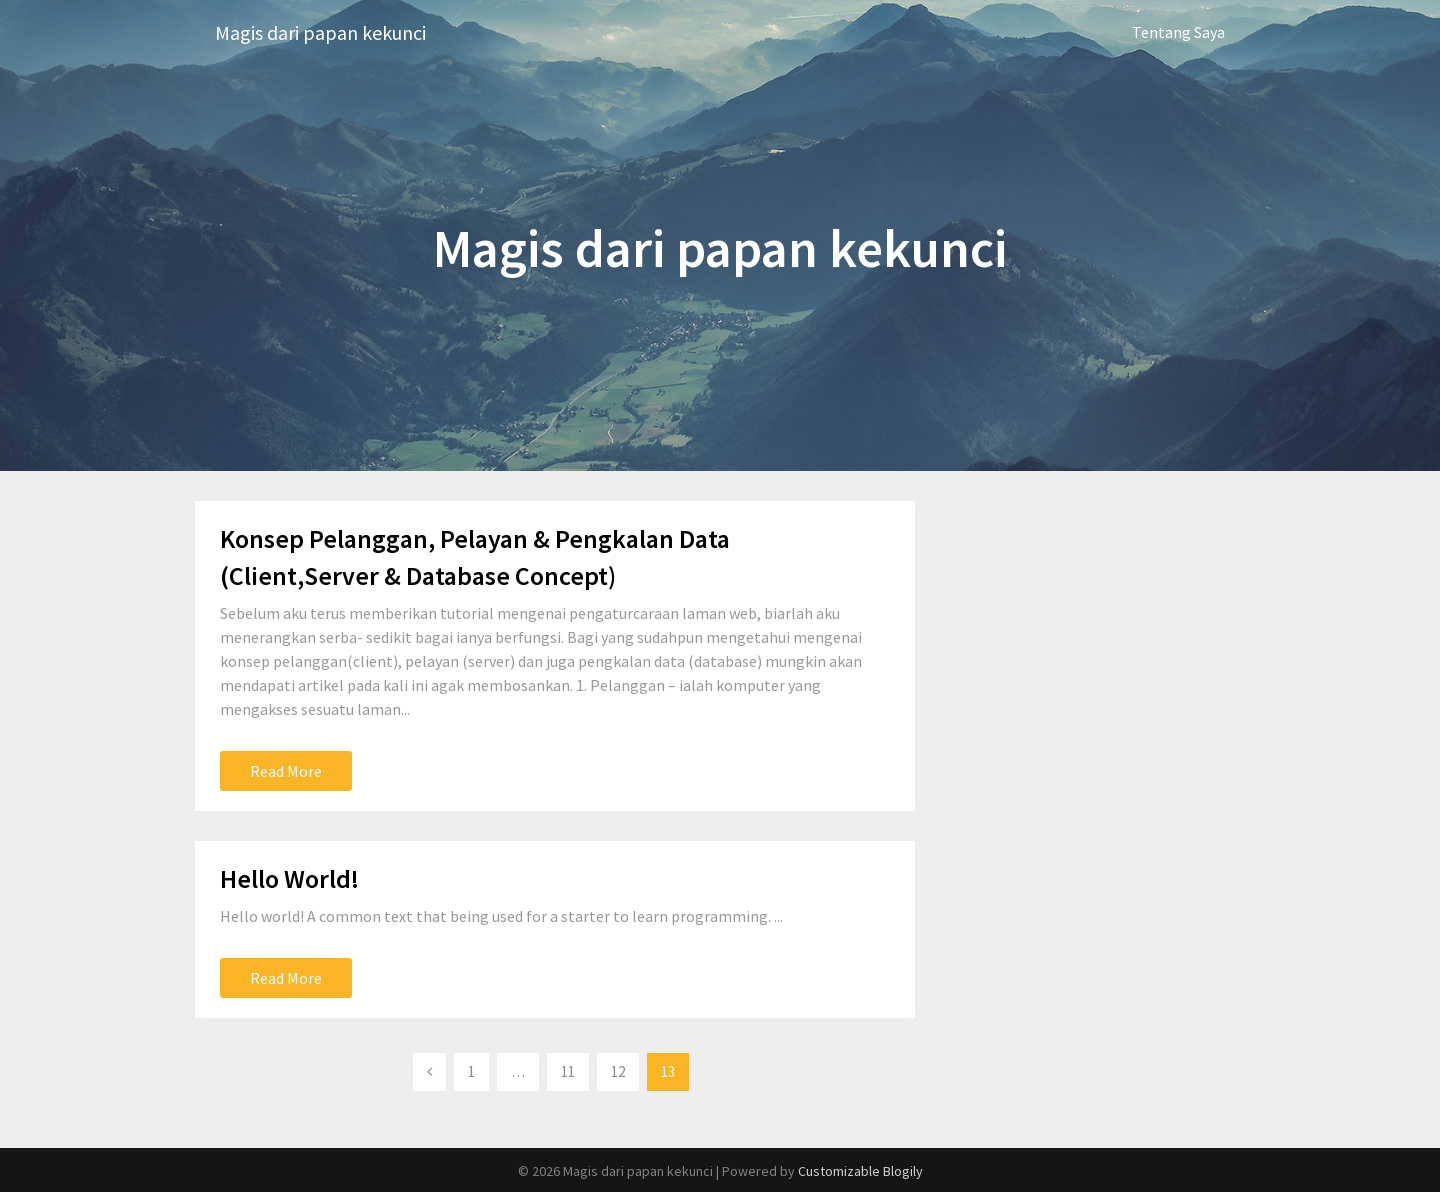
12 (618, 1071)
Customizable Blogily (860, 1171)
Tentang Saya (1178, 32)
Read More (286, 771)
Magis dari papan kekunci (320, 32)
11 (568, 1071)
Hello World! (289, 878)
